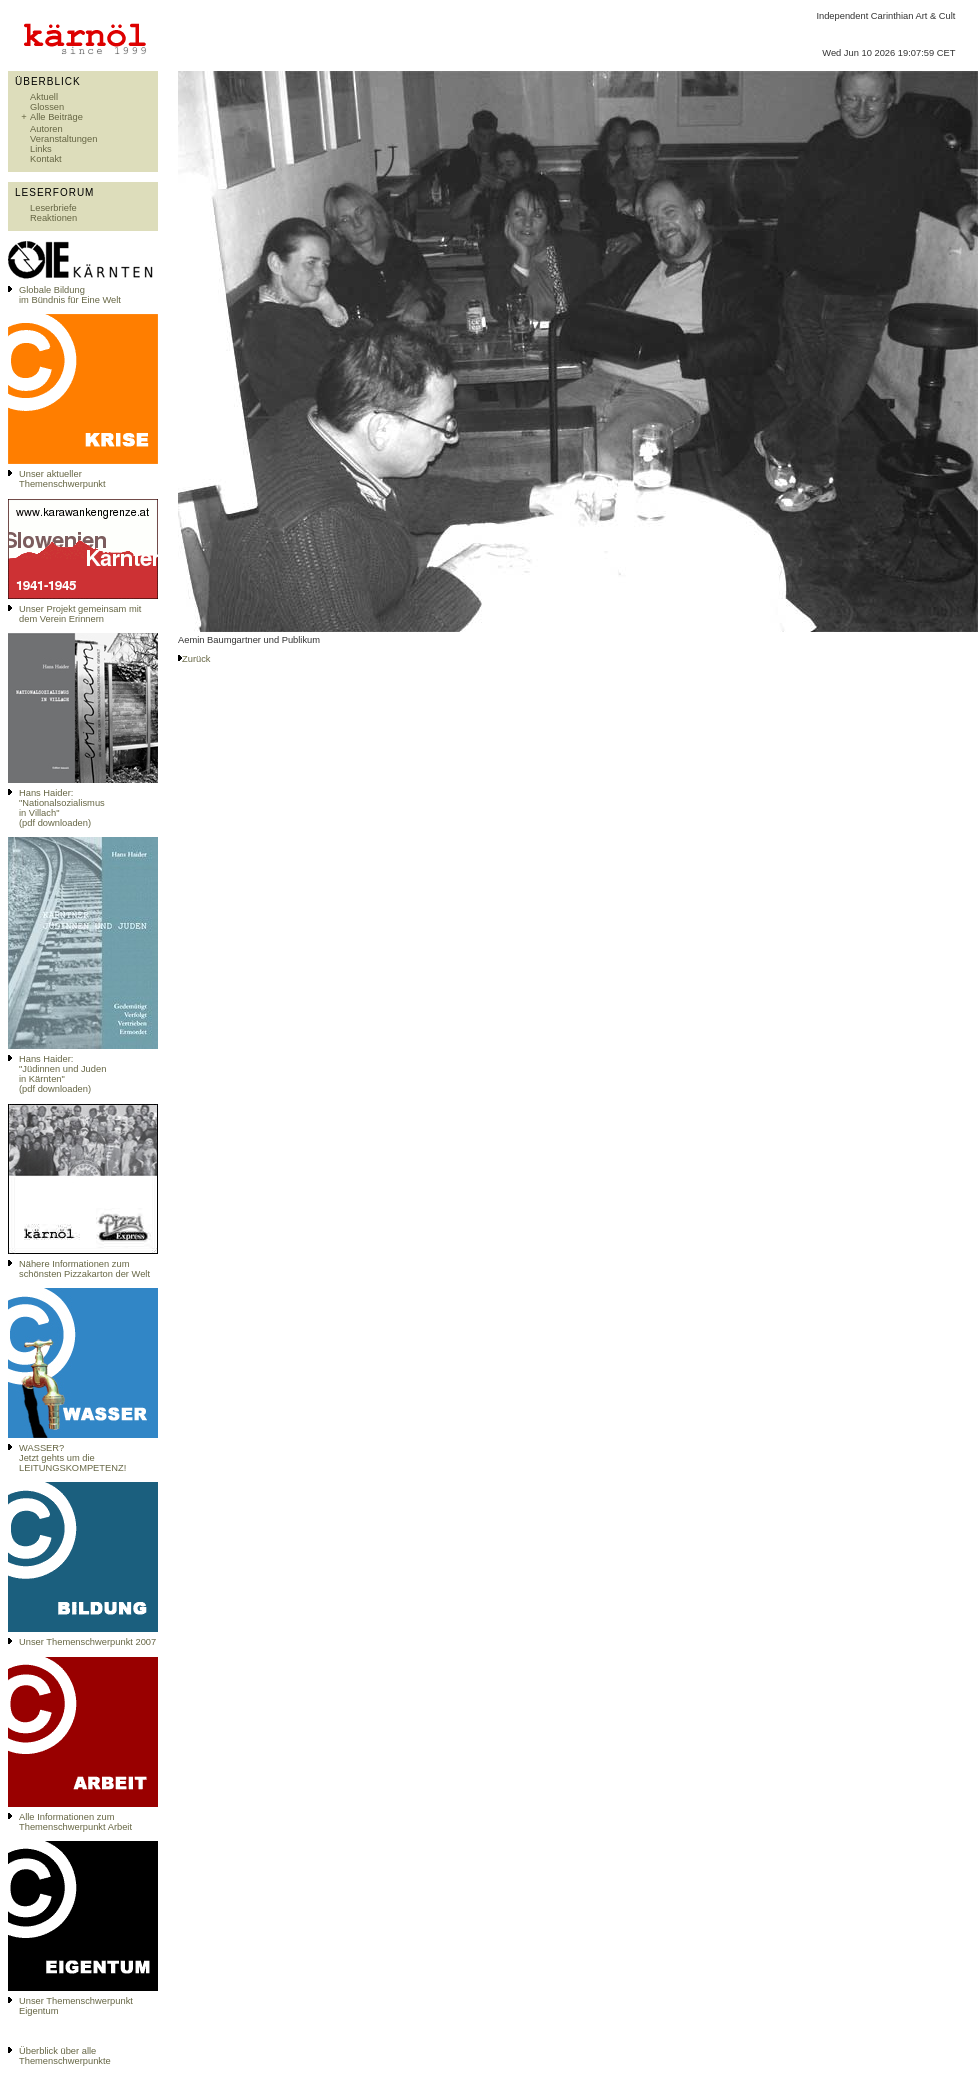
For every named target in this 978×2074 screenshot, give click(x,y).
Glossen (47, 107)
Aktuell (44, 97)
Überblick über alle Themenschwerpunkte (65, 2056)
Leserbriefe (53, 208)
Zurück (196, 659)
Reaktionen (53, 218)
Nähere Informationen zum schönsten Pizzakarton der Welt (84, 1269)
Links (41, 149)
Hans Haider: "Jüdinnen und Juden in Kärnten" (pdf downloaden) (62, 1074)
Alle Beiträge (56, 117)
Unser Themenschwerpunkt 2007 (87, 1642)
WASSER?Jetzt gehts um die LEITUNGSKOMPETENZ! (72, 1458)
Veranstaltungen (63, 139)
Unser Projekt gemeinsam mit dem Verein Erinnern (80, 614)
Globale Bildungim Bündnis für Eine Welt (70, 295)
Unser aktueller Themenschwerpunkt (62, 479)
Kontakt (46, 159)
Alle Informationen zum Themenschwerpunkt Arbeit (75, 1822)
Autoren (46, 129)
